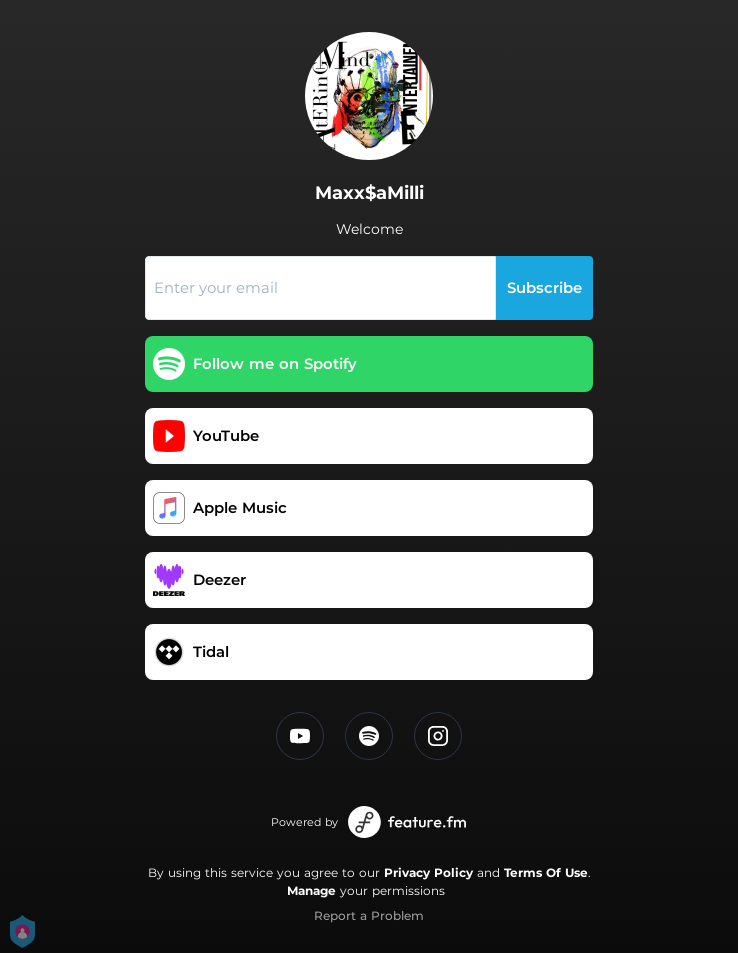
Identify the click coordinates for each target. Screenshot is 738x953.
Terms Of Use (546, 872)
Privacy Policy (428, 872)
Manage (311, 890)
